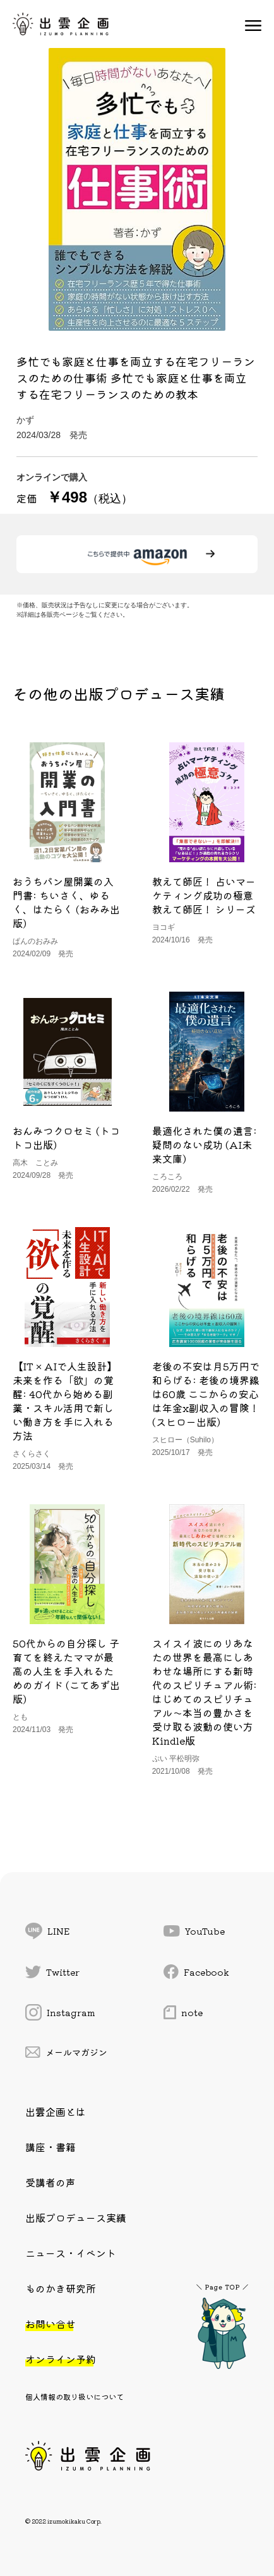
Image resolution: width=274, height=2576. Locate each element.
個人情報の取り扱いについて (74, 2396)
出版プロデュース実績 (75, 2217)
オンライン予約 (60, 2358)
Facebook (196, 1971)
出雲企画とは (55, 2111)
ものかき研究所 (60, 2288)
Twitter (52, 1972)
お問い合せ (50, 2323)
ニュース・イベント (70, 2252)
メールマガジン (66, 2052)
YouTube (194, 1931)
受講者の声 (50, 2182)
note (183, 2012)
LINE (47, 1931)
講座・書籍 (50, 2146)
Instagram (60, 2012)
